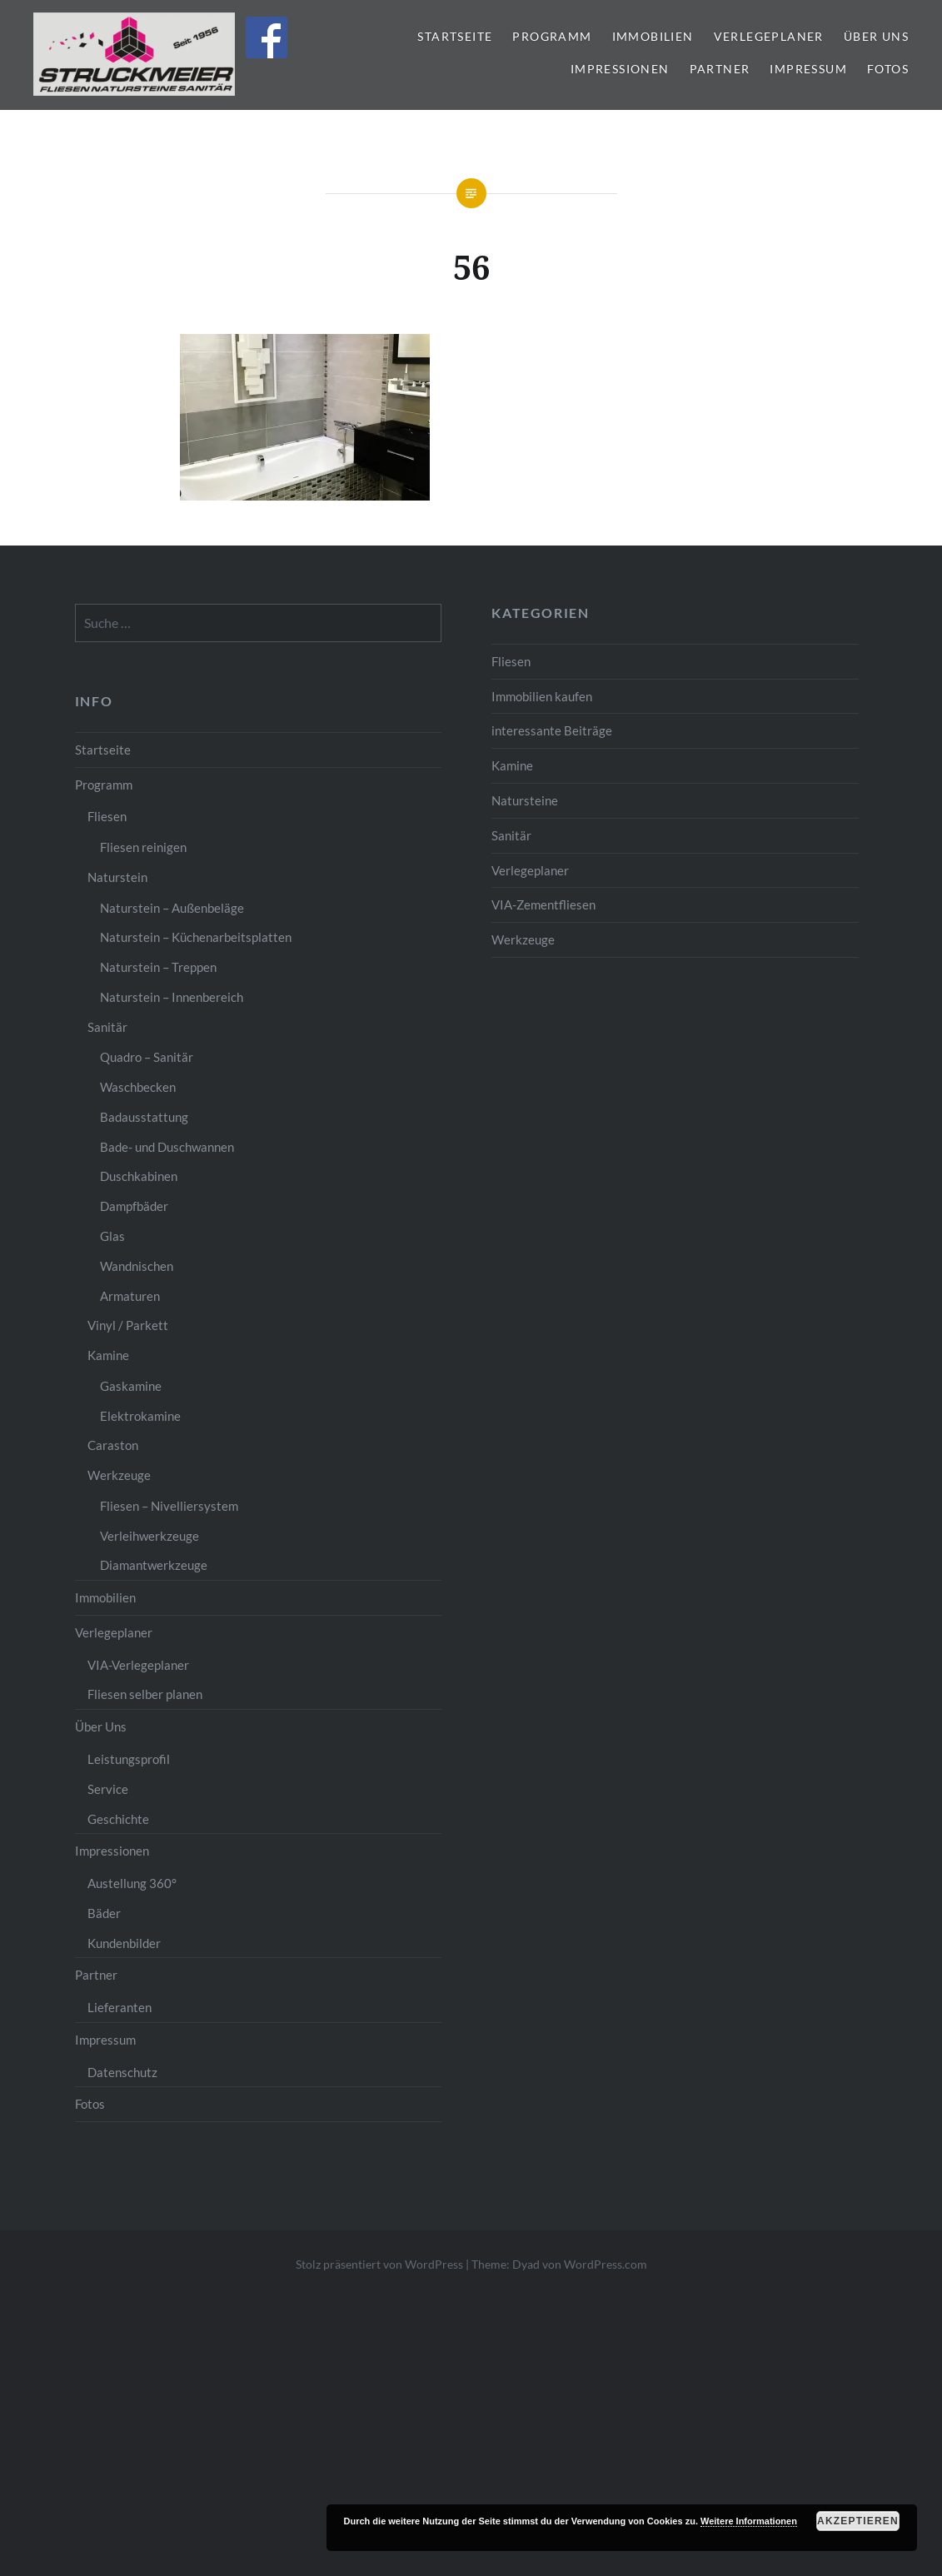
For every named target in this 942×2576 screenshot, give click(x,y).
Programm (551, 36)
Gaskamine (131, 1385)
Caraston (112, 1444)
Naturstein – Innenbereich (171, 996)
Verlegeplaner (769, 36)
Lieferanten (119, 2007)
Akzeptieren (858, 2521)
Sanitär (511, 835)
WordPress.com (605, 2264)
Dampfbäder (134, 1205)
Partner (720, 69)
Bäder (104, 1913)
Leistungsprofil (128, 1758)
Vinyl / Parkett (127, 1325)
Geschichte (118, 1818)
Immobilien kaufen (541, 696)
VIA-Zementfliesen (543, 904)
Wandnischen (136, 1265)
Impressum (808, 69)
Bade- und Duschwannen (167, 1146)
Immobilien (653, 36)
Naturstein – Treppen (158, 966)
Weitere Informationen (748, 2521)
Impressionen (620, 69)
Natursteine (524, 800)
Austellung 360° (132, 1883)
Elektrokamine (140, 1415)
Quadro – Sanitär (146, 1056)
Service (107, 1788)
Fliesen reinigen (143, 847)
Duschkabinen (138, 1175)
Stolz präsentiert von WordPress (379, 2264)
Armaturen (130, 1295)
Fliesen (511, 661)
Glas (112, 1235)
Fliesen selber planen (144, 1694)
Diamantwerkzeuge (153, 1564)
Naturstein (117, 876)
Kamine (512, 765)
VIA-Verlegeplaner (138, 1664)
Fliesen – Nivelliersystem (169, 1505)
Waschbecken (138, 1086)
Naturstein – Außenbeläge (172, 907)
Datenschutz (122, 2072)
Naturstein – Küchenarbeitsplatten (196, 936)
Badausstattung (144, 1116)
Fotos (888, 69)
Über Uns (876, 36)
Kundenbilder (124, 1943)
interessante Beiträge (551, 730)
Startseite (454, 36)
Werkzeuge (523, 939)
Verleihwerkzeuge (149, 1535)
